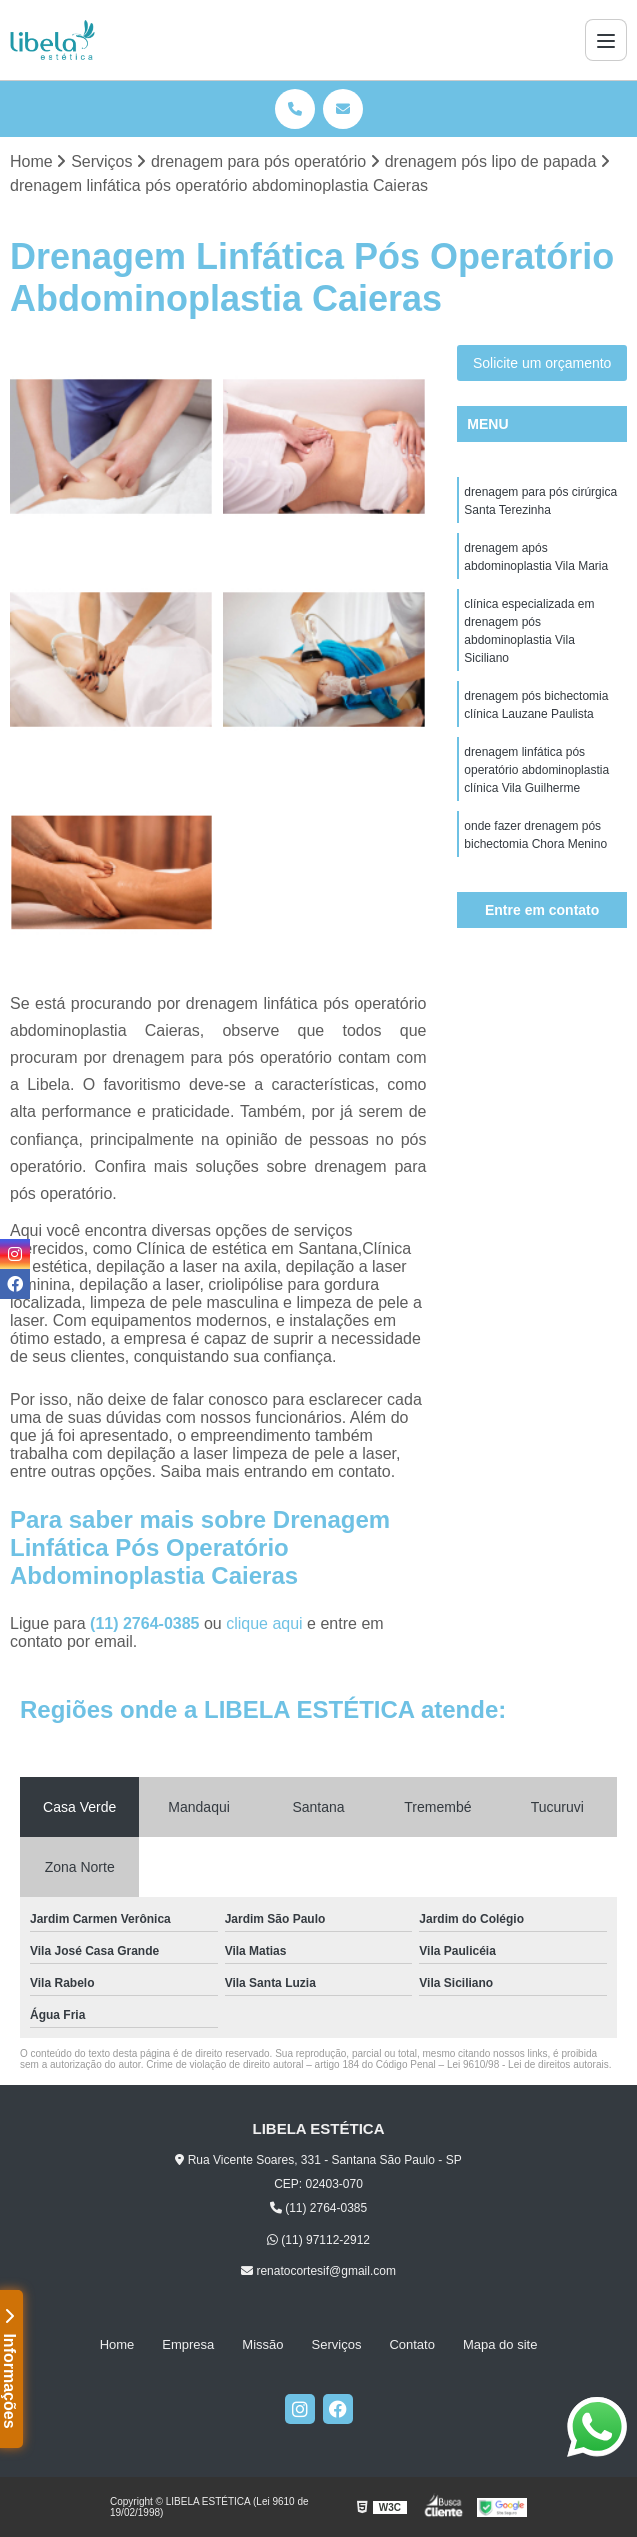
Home (117, 2344)
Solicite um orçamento (542, 363)
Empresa (188, 2344)
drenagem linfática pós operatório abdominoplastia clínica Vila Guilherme (536, 770)
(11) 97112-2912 (318, 2240)
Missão (262, 2344)
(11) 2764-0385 (147, 1623)
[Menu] (606, 40)
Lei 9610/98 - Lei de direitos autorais (528, 2064)
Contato (412, 2344)
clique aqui (264, 1623)
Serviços (337, 2344)
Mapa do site (500, 2344)
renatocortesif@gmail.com (318, 2271)
